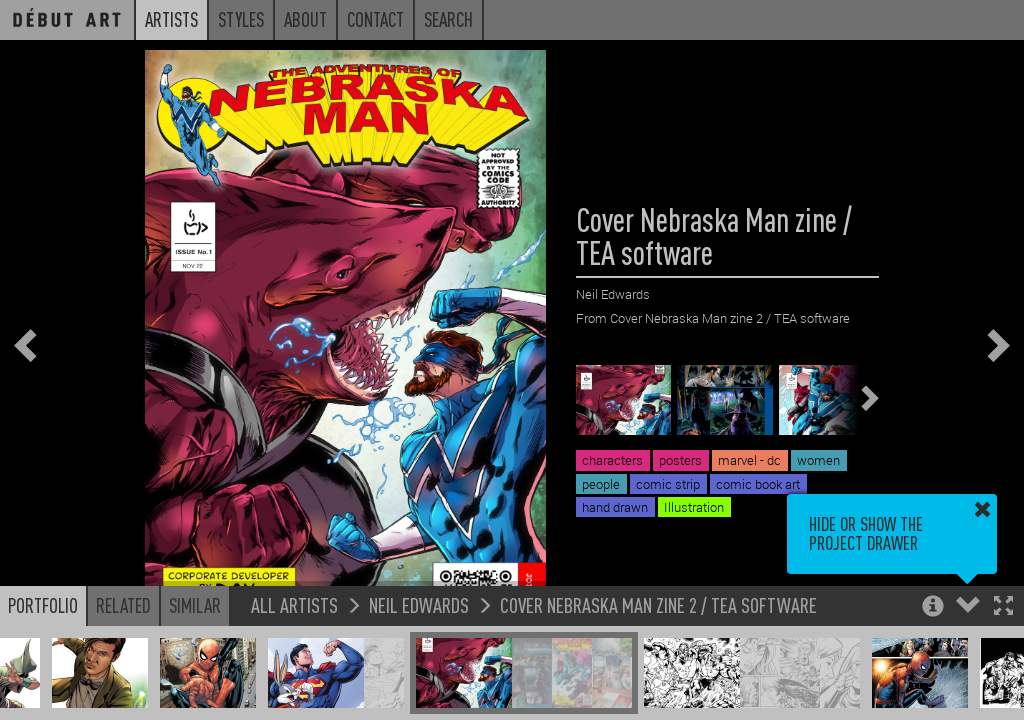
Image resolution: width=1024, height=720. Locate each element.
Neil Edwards (419, 604)
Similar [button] (195, 605)
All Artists (294, 604)
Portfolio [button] (43, 605)
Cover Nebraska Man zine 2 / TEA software (658, 604)
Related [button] (123, 605)
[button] (1003, 607)
